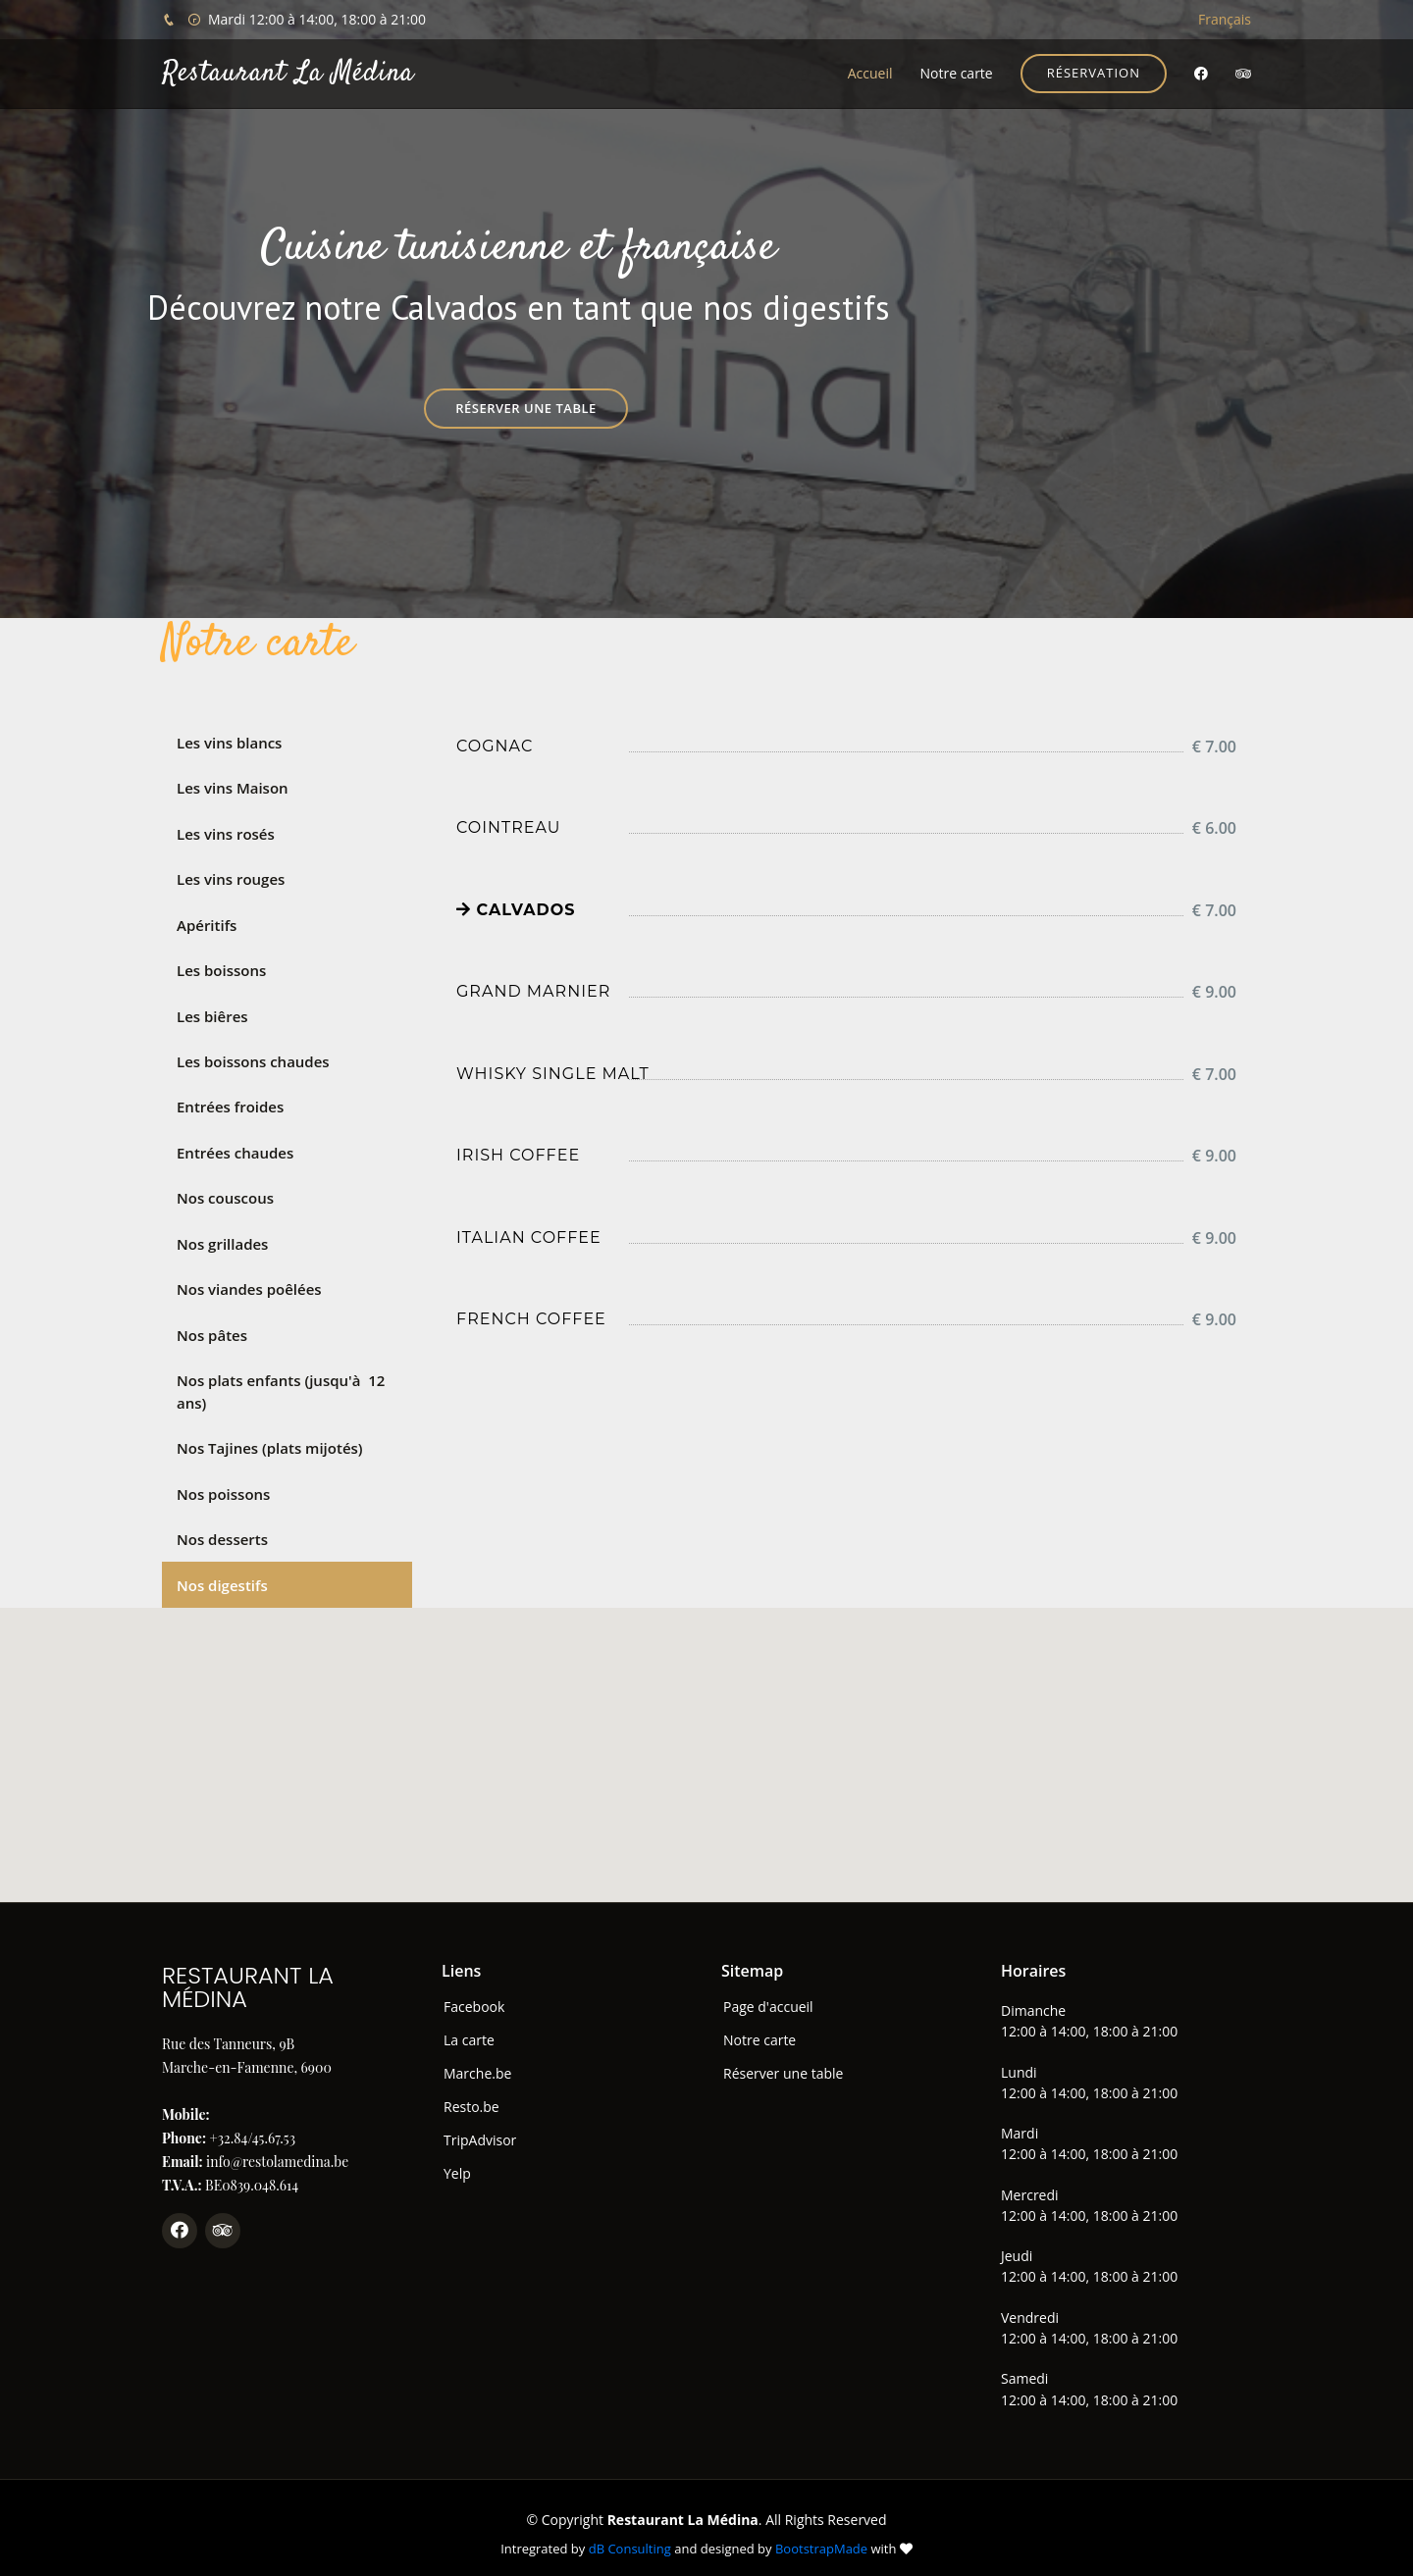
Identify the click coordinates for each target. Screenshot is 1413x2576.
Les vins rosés (226, 832)
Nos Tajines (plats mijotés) (270, 1438)
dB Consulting (630, 2537)
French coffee (531, 1319)
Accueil (870, 73)
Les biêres (212, 1011)
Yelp (457, 2162)
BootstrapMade (821, 2537)
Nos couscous (225, 1191)
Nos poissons (223, 1483)
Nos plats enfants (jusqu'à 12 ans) (281, 1383)
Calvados (516, 910)
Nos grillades (222, 1236)
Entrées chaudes (235, 1147)
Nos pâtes (212, 1326)
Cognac (494, 746)
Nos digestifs (222, 1573)
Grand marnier (533, 991)
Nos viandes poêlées (249, 1281)
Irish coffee (518, 1155)
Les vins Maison (232, 787)
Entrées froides (230, 1101)
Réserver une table (526, 408)
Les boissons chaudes (253, 1056)
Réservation (1093, 72)
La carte (469, 2028)
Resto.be (471, 2095)
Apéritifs (206, 922)
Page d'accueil (768, 1995)
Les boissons (221, 966)
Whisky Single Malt (553, 1073)
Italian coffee (529, 1237)
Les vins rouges (231, 877)
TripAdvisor (480, 2129)
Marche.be (477, 2062)
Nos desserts (222, 1528)
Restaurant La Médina (288, 73)
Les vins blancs (229, 742)
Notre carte (955, 73)
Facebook (474, 1995)
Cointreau (508, 827)
